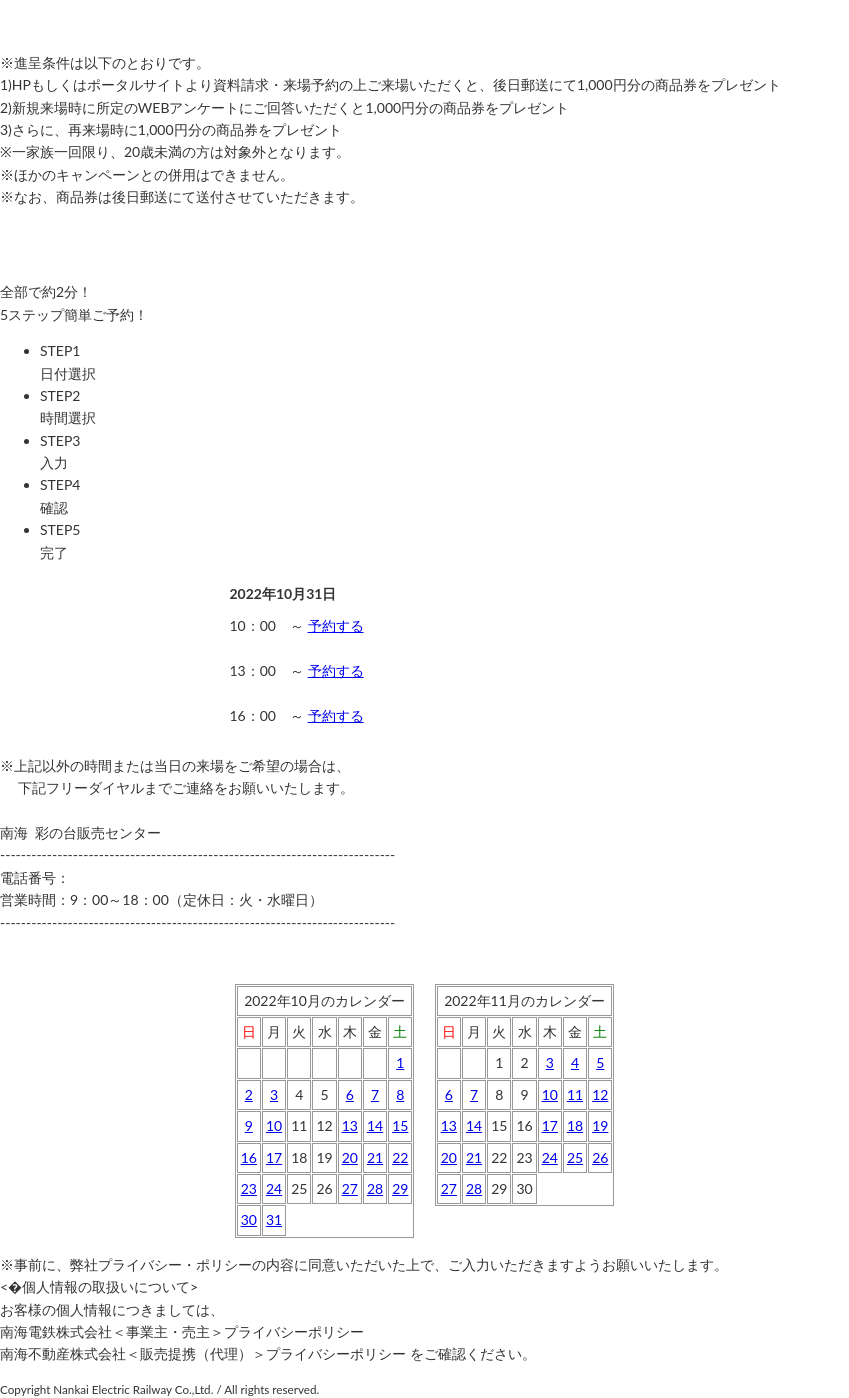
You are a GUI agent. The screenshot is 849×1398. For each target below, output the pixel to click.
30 (249, 1219)
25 (575, 1157)
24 (274, 1188)
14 (375, 1125)
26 (600, 1157)
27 (350, 1188)
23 (249, 1188)
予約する (336, 625)
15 (400, 1125)
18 (575, 1125)
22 (400, 1157)
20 (350, 1157)
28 (375, 1188)
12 (600, 1094)
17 (274, 1157)
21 (375, 1157)
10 (274, 1125)
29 (400, 1188)
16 (249, 1157)
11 (575, 1094)
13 (350, 1125)
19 (600, 1125)
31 (274, 1219)
